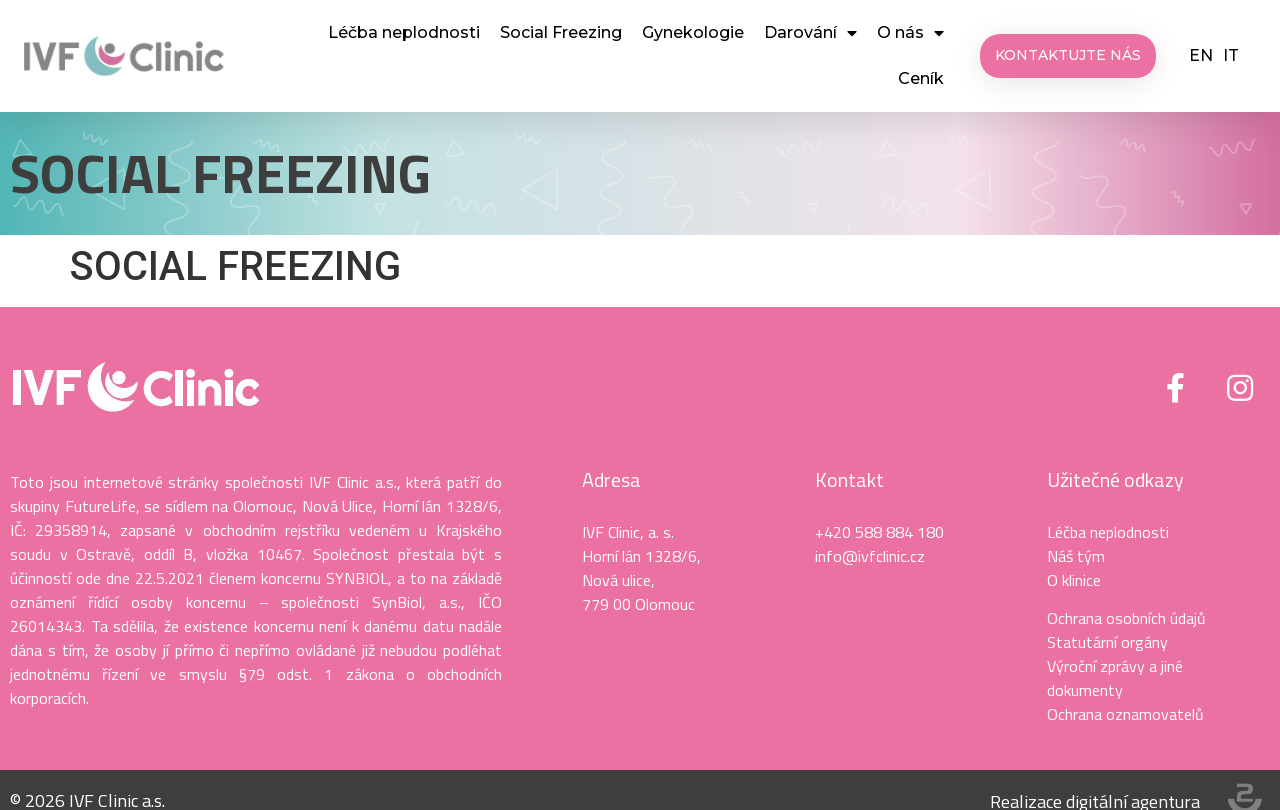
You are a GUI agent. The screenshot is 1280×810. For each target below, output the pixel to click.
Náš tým (1076, 556)
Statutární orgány (1107, 642)
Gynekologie (693, 32)
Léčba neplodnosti (404, 32)
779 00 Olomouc (638, 604)
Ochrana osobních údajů (1126, 618)
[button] (1068, 56)
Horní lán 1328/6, (641, 556)
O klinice (1074, 580)
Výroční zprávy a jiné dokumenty (1115, 678)
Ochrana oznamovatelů (1125, 714)
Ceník (921, 78)
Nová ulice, (618, 580)
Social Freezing (561, 32)
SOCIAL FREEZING (220, 172)
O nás (910, 33)
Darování (810, 33)
